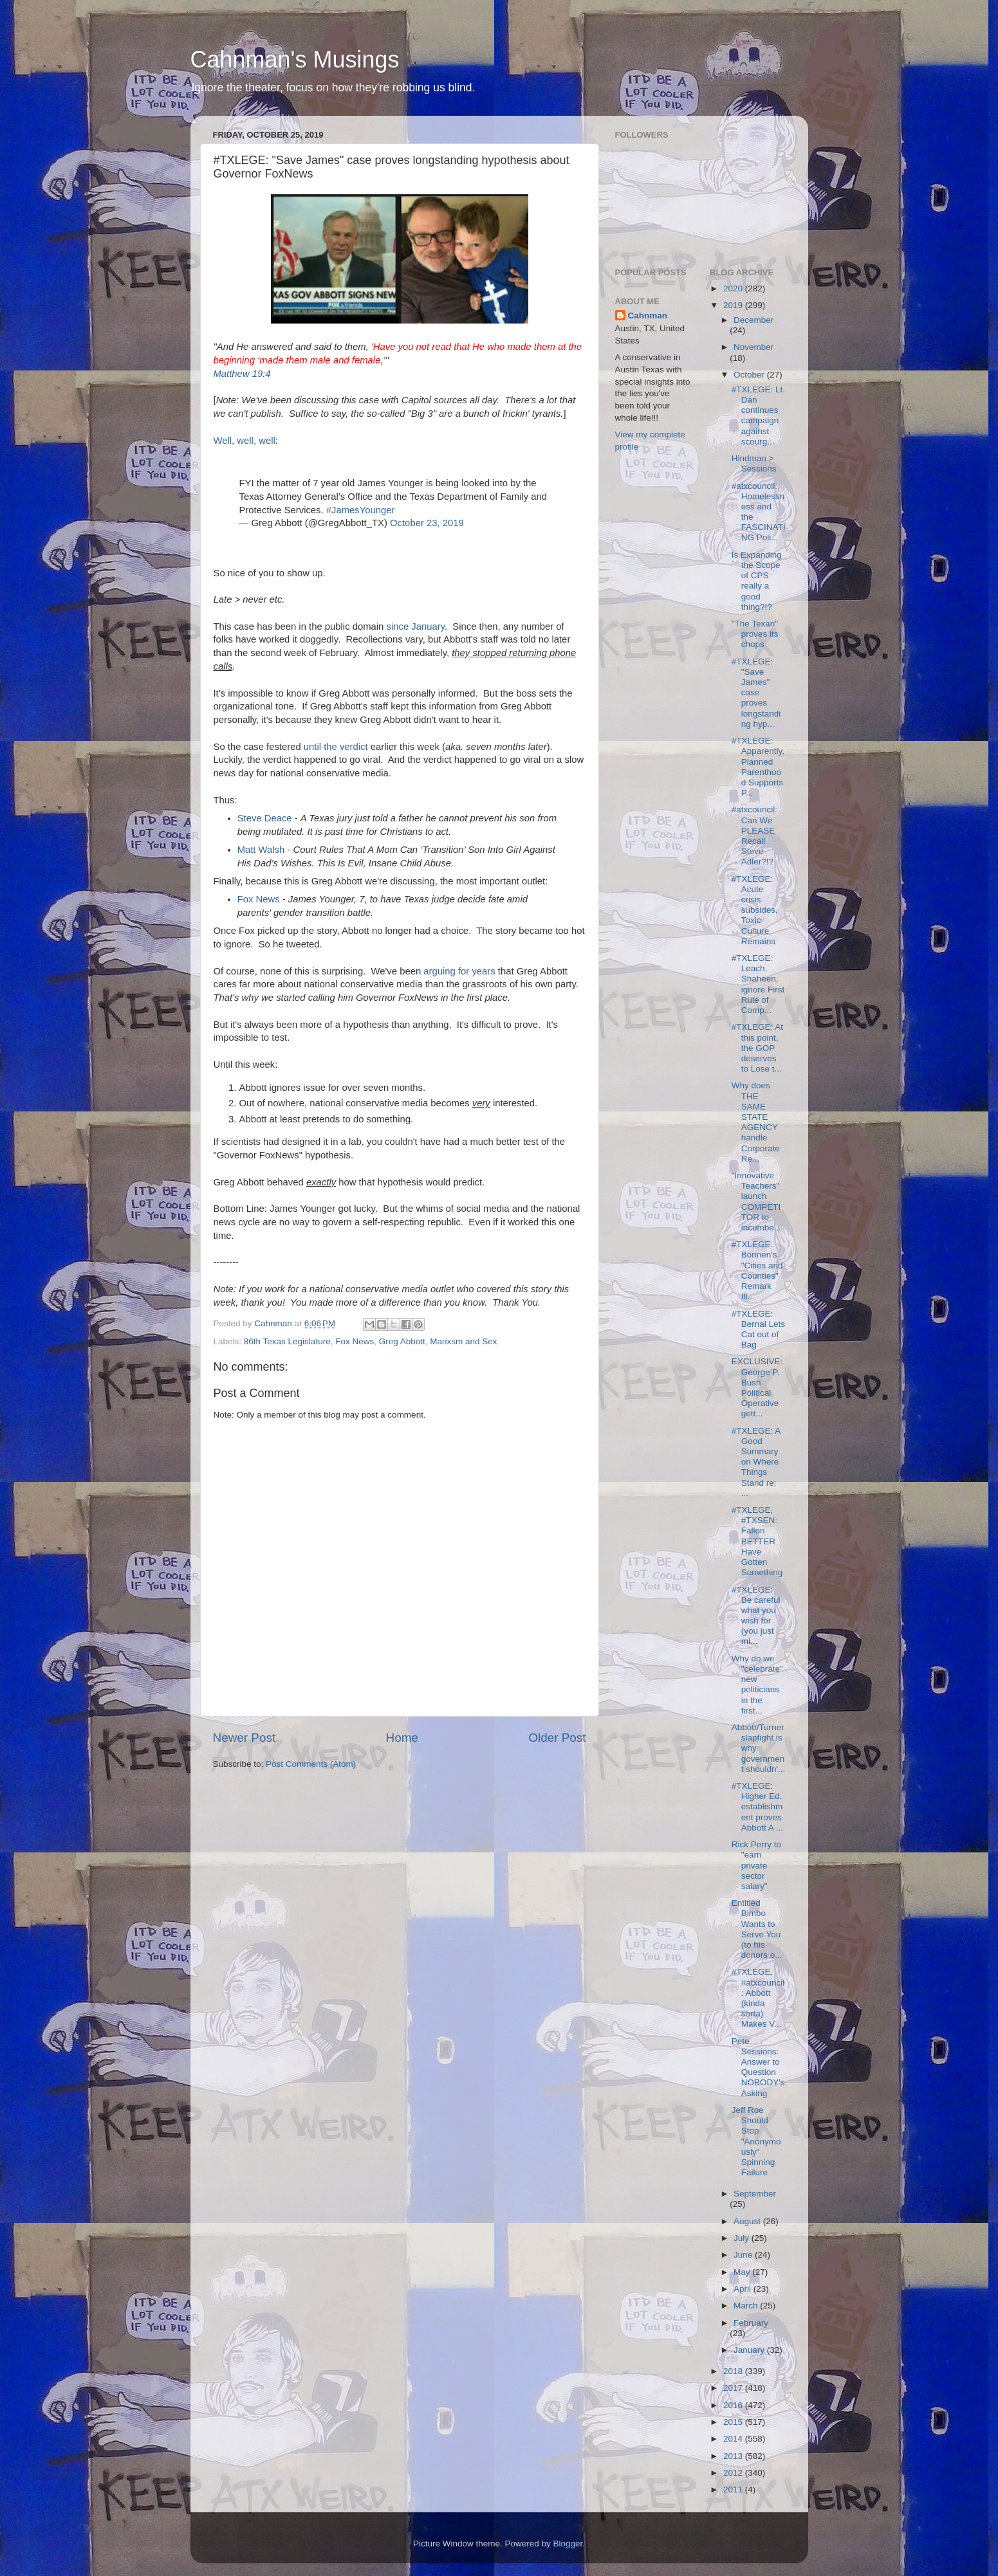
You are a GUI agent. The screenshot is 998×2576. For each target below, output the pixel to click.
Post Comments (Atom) (311, 1764)
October (750, 374)
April (743, 2289)
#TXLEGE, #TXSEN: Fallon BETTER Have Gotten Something (757, 1541)
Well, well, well (244, 440)
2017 (734, 2388)
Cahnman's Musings (295, 59)
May (743, 2272)
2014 (734, 2439)
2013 (734, 2456)
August (748, 2221)
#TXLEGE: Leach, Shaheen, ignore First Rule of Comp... (758, 984)
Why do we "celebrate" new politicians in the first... (757, 1684)
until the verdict (336, 747)
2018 (734, 2371)
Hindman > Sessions (754, 463)
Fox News (258, 899)
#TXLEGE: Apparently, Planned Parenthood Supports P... (758, 767)
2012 (734, 2473)
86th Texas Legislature (287, 1341)
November (753, 347)
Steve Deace (264, 818)
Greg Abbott (402, 1341)
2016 (734, 2405)
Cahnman (648, 315)
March (747, 2305)
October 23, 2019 (427, 523)
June (744, 2255)
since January (416, 626)
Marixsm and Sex (463, 1341)
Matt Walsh (261, 850)
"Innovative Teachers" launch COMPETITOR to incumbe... (756, 1201)
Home (402, 1737)
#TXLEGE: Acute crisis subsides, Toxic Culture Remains (755, 910)
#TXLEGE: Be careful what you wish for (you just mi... (756, 1616)
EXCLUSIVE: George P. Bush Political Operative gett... (757, 1387)
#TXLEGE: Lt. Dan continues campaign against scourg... (758, 415)
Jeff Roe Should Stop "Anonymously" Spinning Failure (756, 2141)
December (753, 320)
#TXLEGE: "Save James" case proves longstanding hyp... (756, 693)
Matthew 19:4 (242, 374)
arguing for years (459, 971)
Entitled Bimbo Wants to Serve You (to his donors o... (757, 1929)
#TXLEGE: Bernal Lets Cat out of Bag (758, 1329)
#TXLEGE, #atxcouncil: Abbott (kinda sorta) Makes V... (758, 1998)
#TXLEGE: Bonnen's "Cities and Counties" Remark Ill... (757, 1270)
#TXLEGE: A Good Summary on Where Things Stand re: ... (756, 1462)
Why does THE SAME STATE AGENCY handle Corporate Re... (756, 1122)
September (755, 2193)
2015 (734, 2422)
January (750, 2350)
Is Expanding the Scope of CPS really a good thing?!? (757, 581)
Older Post (557, 1737)
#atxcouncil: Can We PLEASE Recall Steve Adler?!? (754, 835)
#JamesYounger (360, 510)
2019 (734, 305)
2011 (734, 2489)
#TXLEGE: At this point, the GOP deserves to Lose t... (757, 1047)
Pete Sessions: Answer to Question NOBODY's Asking (758, 2067)
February (751, 2323)
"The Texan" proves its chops (755, 634)
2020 (734, 288)
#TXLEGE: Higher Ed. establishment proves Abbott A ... (757, 1806)
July (743, 2238)
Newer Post (244, 1737)
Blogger (568, 2543)
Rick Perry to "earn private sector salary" (756, 1865)
